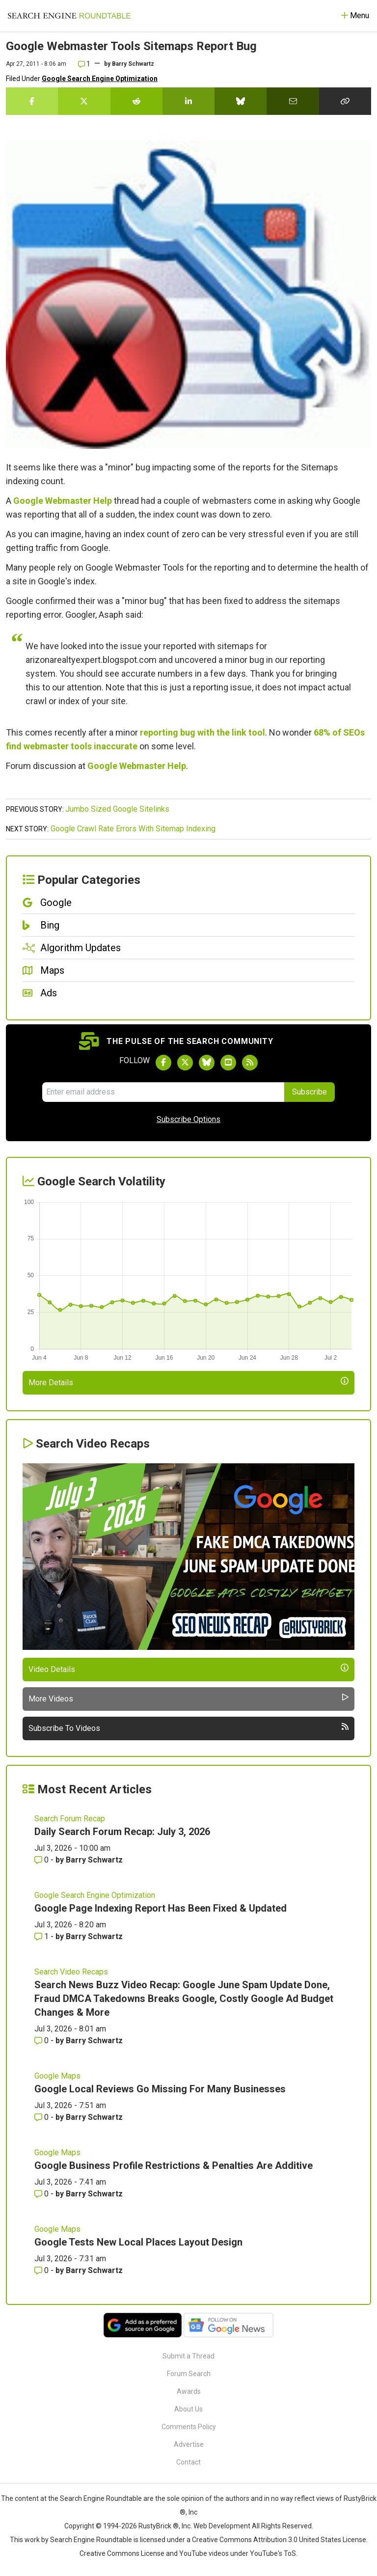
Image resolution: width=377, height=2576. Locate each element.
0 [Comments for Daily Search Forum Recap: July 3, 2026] (42, 1859)
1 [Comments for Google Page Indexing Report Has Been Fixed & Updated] (42, 1936)
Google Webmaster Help (62, 500)
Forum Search (189, 2374)
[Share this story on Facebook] (32, 101)
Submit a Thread (188, 2356)
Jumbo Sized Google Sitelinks (117, 809)
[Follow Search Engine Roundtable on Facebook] (163, 1062)
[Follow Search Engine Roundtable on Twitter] (185, 1062)
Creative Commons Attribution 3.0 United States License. (280, 2540)
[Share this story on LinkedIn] (188, 101)
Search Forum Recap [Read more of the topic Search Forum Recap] (69, 1818)
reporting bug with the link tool (202, 732)
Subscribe (309, 1091)
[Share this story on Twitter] (84, 101)
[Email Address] (163, 1092)
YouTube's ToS (273, 2553)
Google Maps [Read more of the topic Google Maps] (57, 2076)
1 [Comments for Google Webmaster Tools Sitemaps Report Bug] (84, 64)
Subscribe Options (188, 1119)
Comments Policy (189, 2427)
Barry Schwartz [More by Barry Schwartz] (94, 1859)
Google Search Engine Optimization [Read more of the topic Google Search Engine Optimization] (94, 1895)
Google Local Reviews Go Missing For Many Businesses (160, 2089)
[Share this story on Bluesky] (241, 101)
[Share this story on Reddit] (136, 101)
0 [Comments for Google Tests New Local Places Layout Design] (42, 2270)
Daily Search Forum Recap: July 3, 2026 (122, 1831)
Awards (189, 2391)
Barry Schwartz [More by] (133, 63)
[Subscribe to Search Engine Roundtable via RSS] (250, 1062)
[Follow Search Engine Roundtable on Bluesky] (207, 1062)
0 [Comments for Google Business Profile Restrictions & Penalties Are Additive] (42, 2193)
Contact (188, 2462)
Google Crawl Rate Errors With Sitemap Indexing (133, 828)
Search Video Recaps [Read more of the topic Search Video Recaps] (71, 1971)
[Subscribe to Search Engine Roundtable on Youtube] (228, 1062)
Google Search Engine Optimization (100, 78)
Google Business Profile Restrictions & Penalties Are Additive (173, 2165)
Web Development (221, 2526)
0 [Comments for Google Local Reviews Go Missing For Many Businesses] (42, 2117)
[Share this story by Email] (293, 101)
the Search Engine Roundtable (95, 2498)
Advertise (189, 2444)
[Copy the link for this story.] (345, 101)
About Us (188, 2409)
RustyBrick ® (158, 2526)
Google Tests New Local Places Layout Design (138, 2242)
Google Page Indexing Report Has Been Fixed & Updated (160, 1908)
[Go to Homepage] (69, 15)
